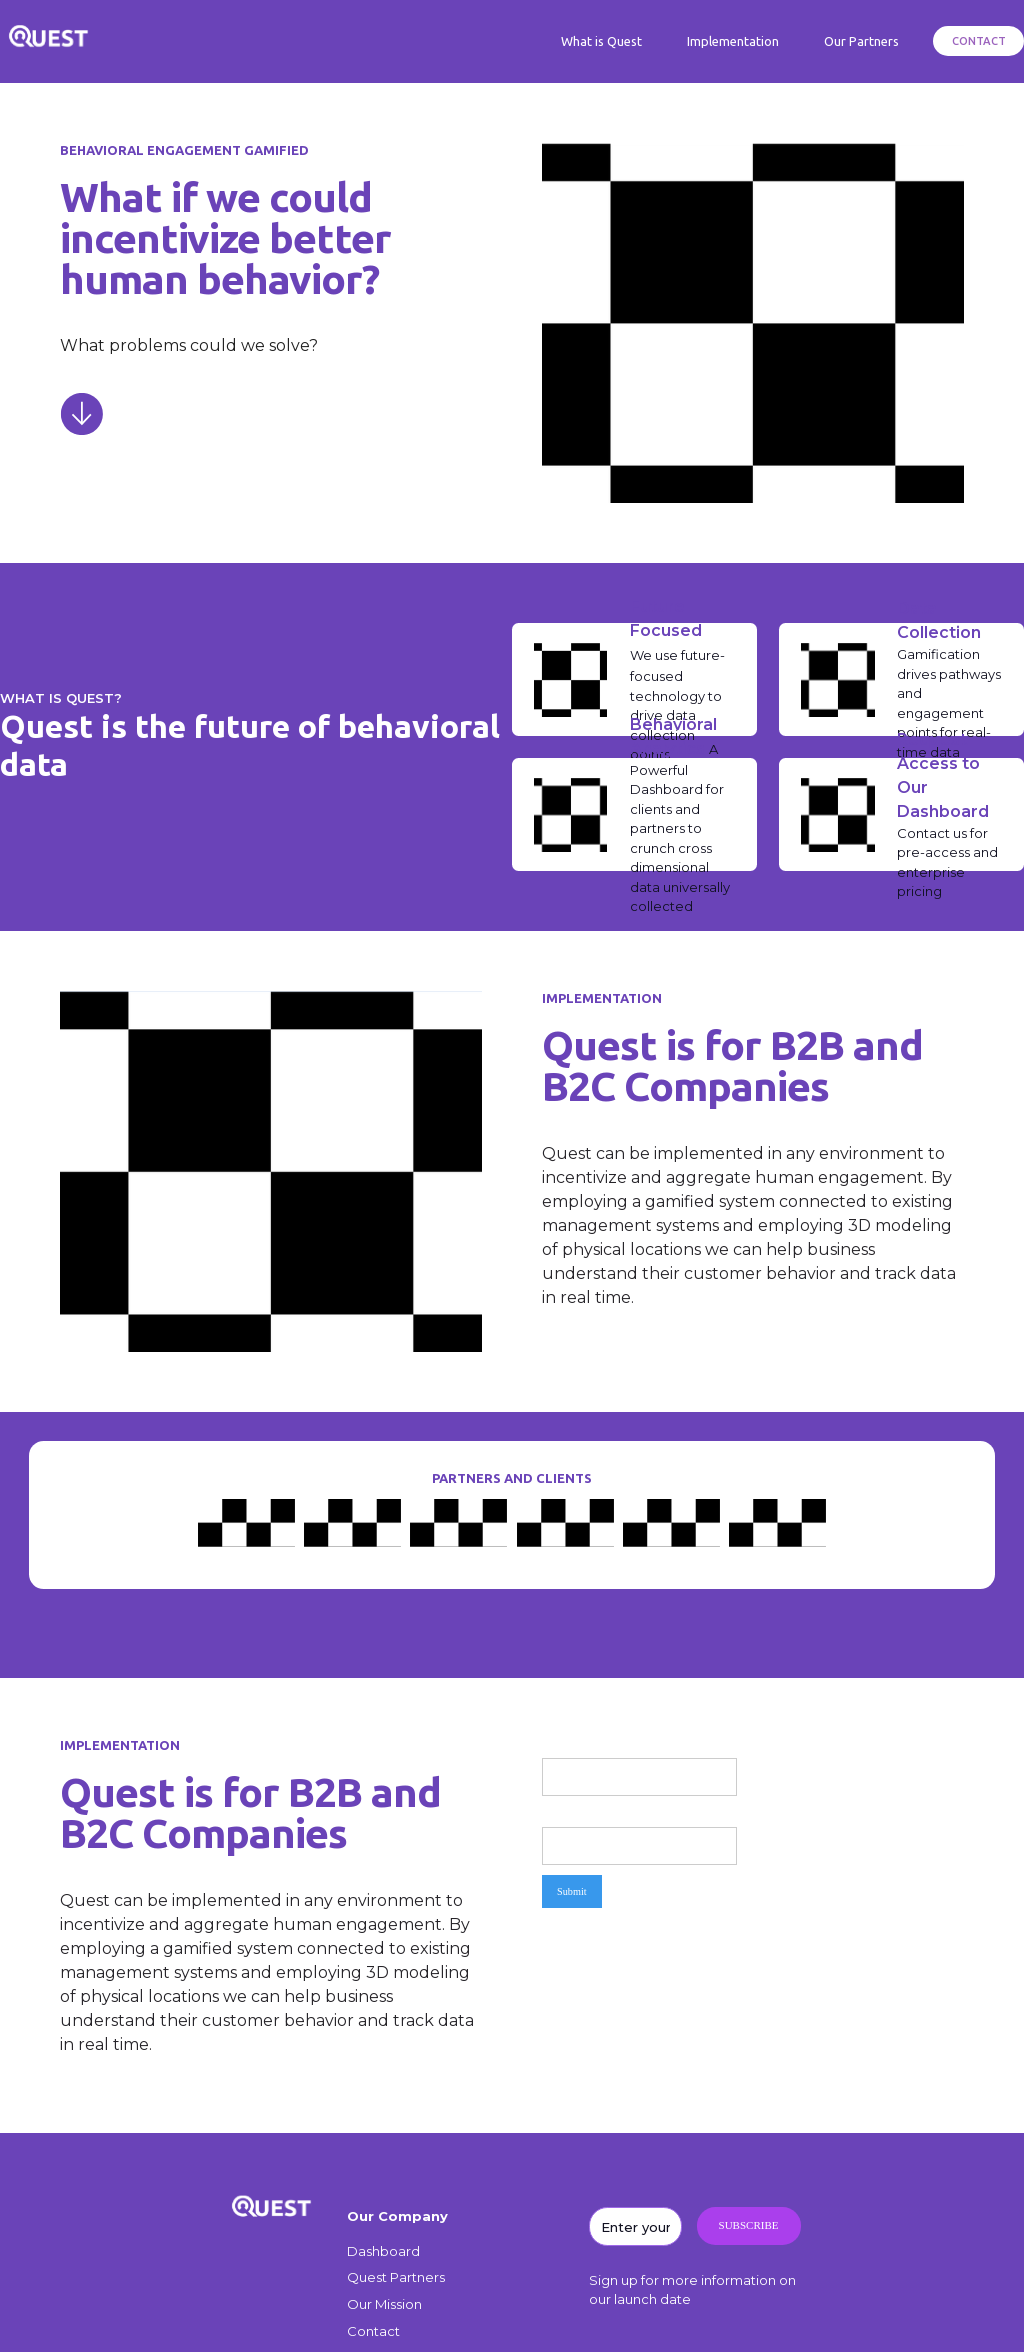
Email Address (574, 1813)
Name (555, 1745)
